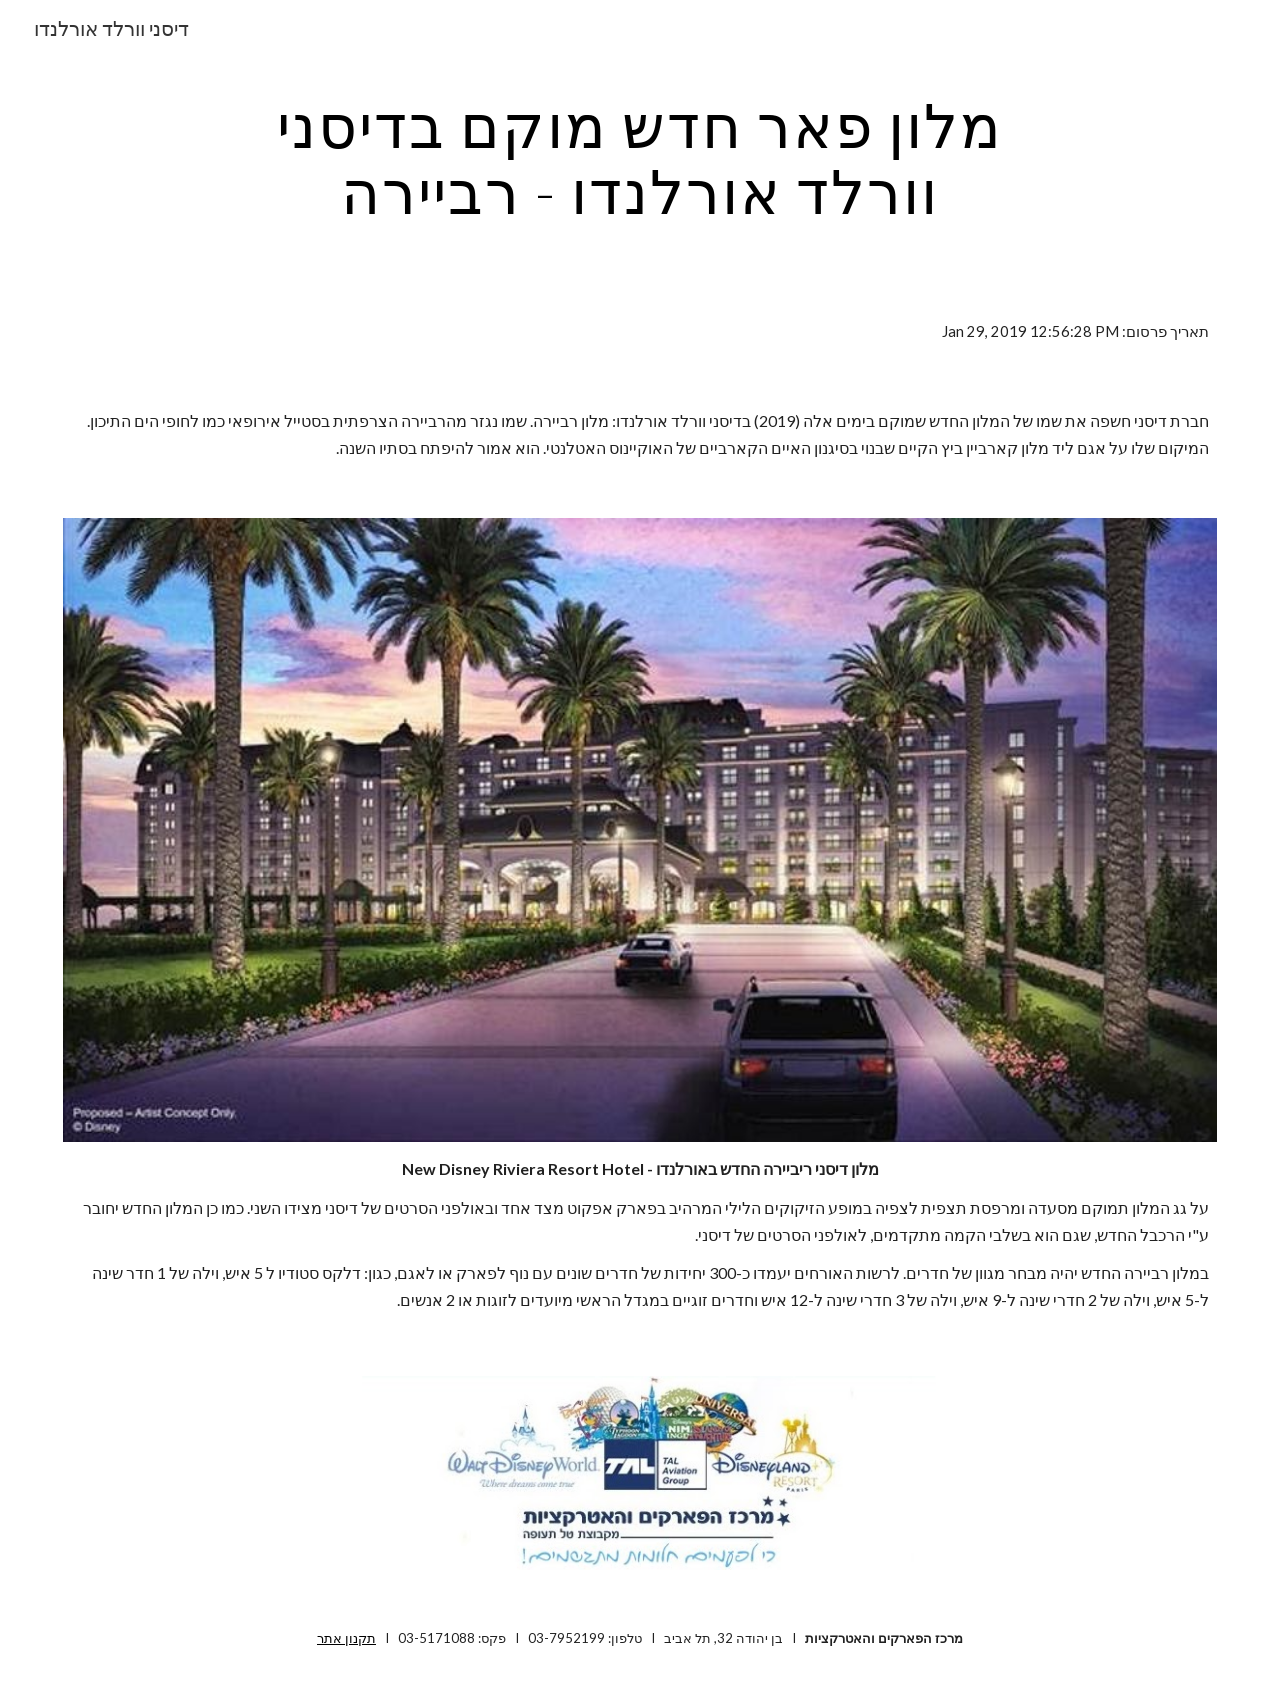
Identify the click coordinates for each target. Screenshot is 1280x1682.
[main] (640, 158)
